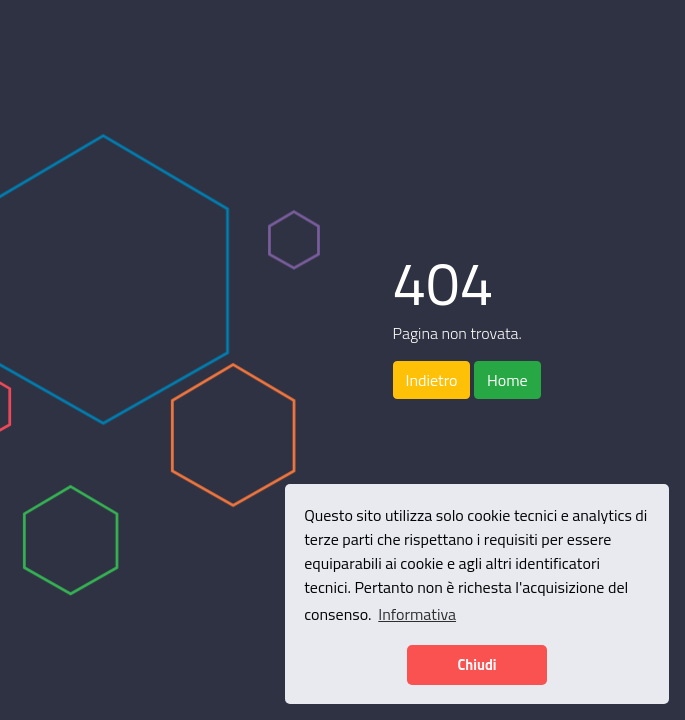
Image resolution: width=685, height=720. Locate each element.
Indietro (432, 380)
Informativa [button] (417, 614)
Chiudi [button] (476, 665)
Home (507, 380)
